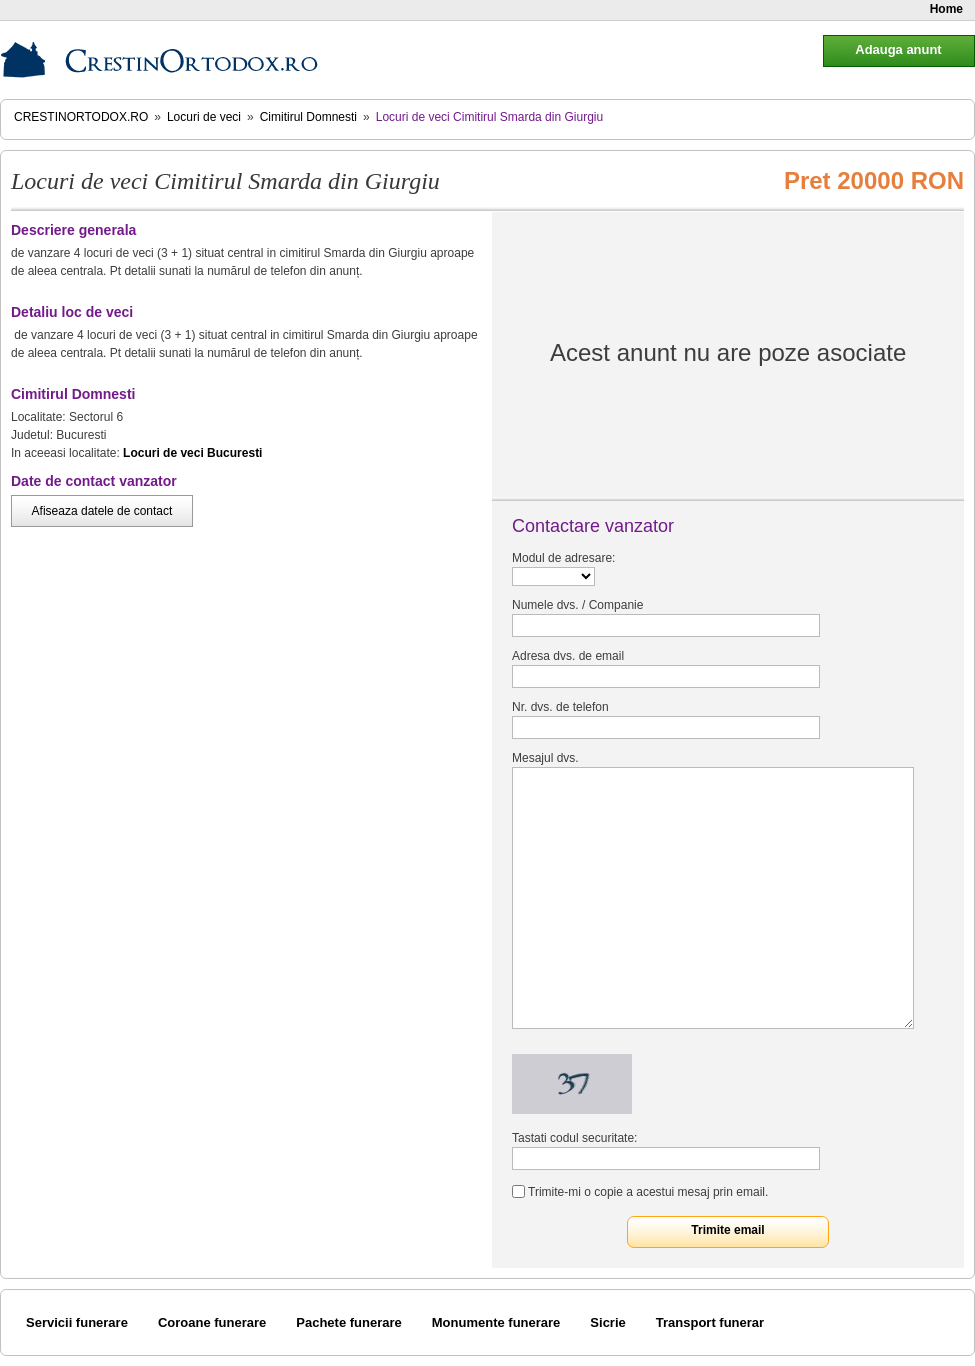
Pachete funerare (349, 1322)
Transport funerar (710, 1322)
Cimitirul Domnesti (308, 117)
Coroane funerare (212, 1322)
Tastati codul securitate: (574, 1138)
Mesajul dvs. (545, 758)
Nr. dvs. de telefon (560, 707)
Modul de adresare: (563, 558)
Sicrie (607, 1322)
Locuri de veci (204, 117)
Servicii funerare (77, 1322)
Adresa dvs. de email (568, 656)
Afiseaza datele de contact (102, 511)
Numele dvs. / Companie (577, 605)
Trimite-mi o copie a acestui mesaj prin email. (648, 1192)
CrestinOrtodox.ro (81, 117)
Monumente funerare (496, 1322)
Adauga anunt (898, 49)
